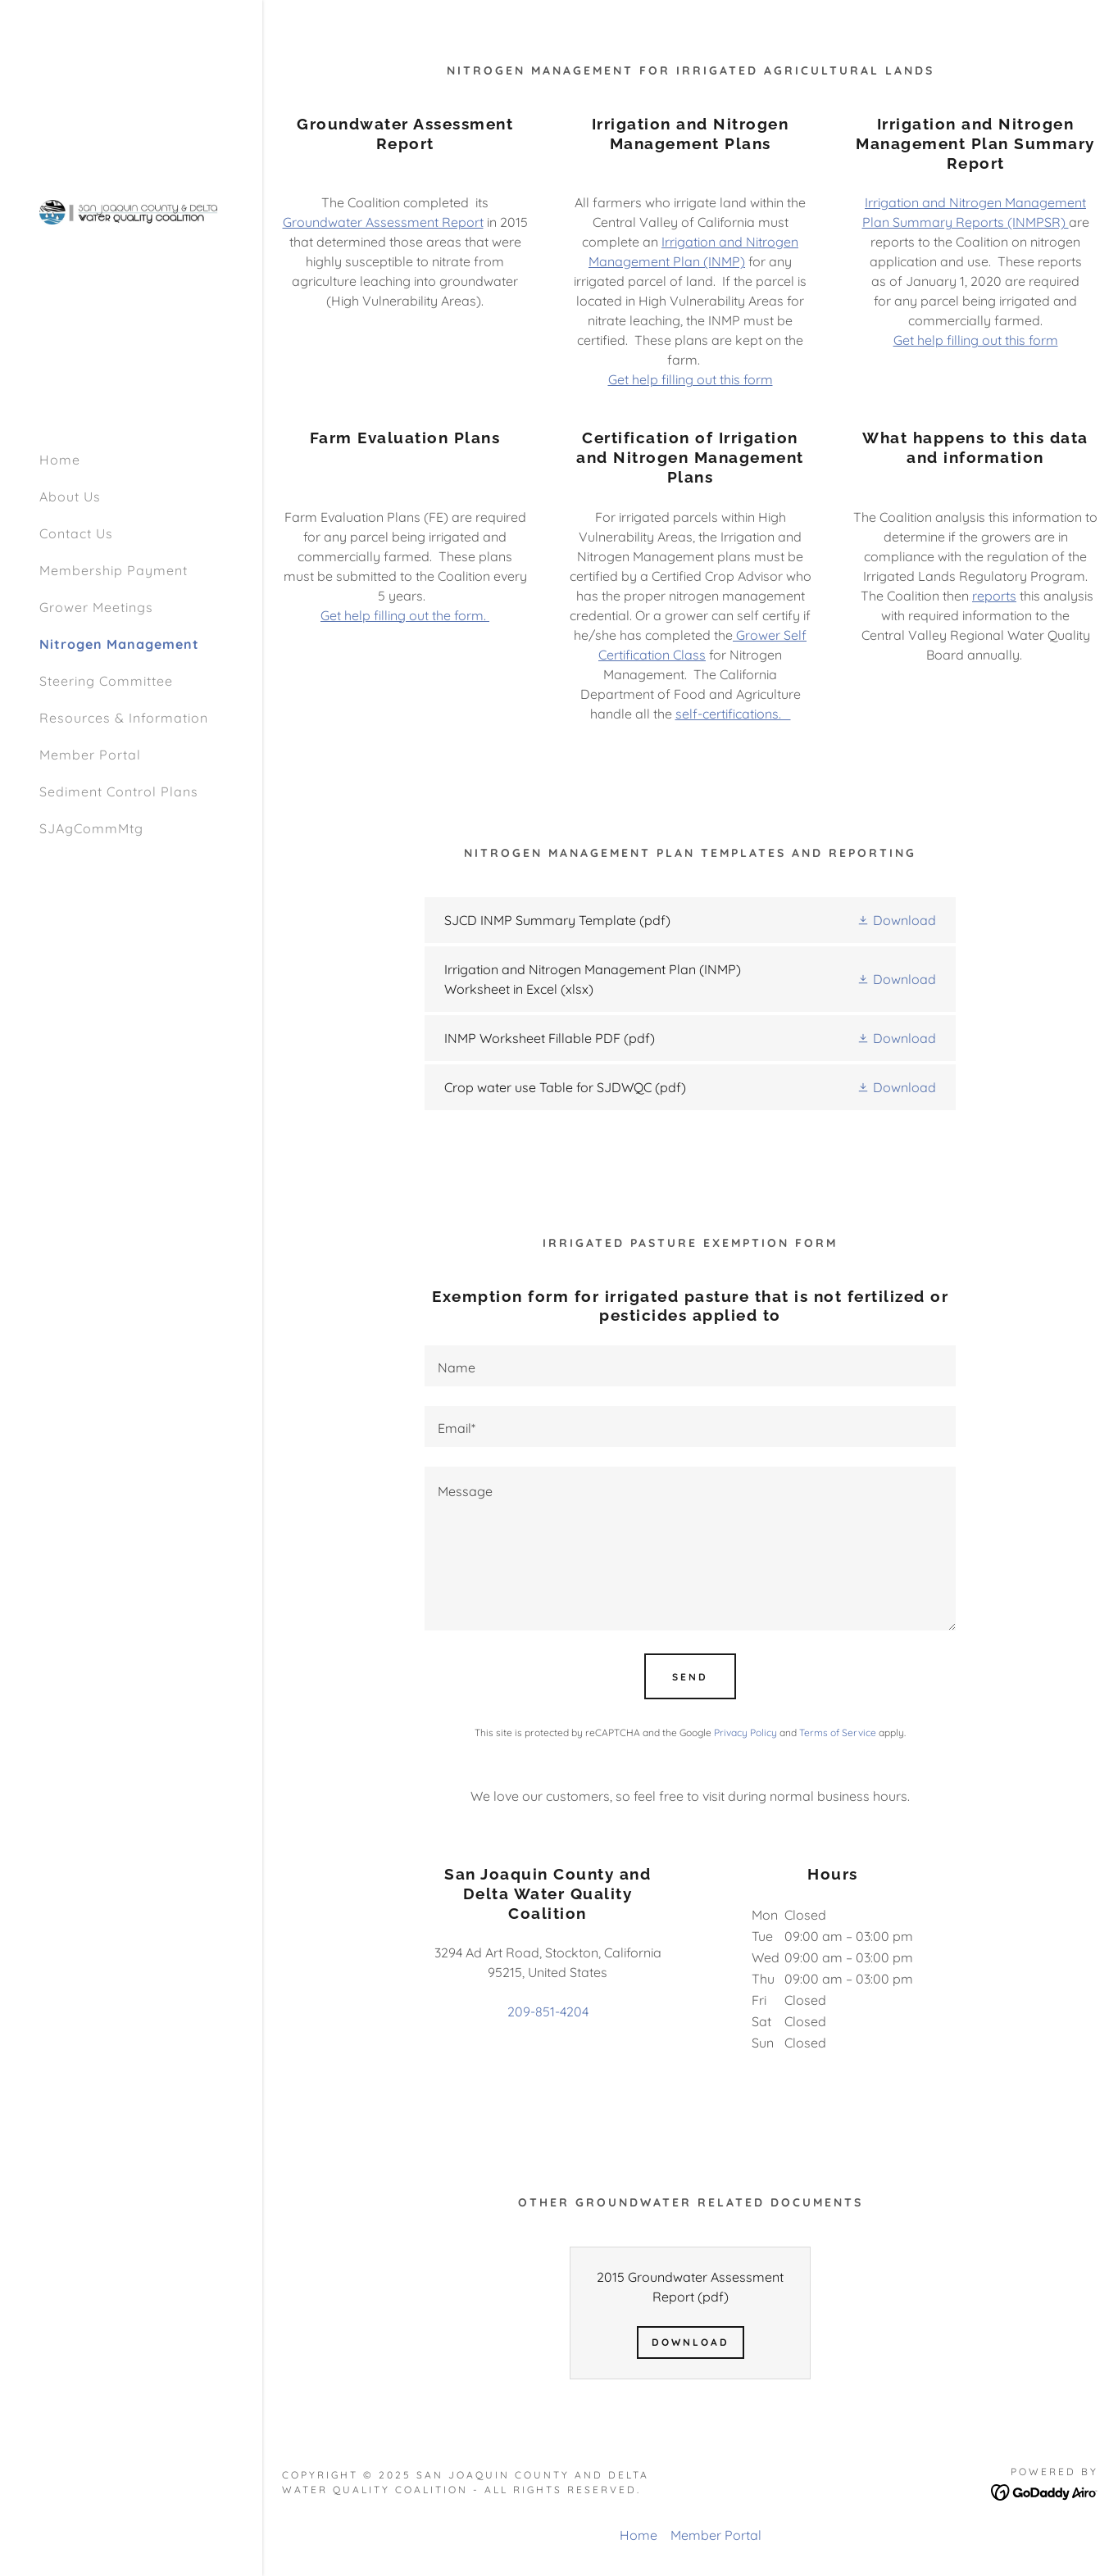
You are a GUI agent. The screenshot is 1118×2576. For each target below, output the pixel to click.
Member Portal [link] (90, 754)
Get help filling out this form (690, 379)
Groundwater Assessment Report (383, 222)
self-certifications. (733, 713)
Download (690, 2342)
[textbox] (690, 1365)
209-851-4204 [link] (548, 2011)
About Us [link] (70, 496)
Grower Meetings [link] (96, 607)
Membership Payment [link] (113, 570)
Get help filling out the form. (404, 615)
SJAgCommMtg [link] (91, 828)
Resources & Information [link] (123, 718)
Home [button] (638, 2535)
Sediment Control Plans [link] (118, 791)
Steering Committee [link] (106, 681)
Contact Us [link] (76, 533)
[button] (896, 920)
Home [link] (59, 459)
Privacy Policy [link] (745, 1732)
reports (994, 595)
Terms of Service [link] (837, 1732)
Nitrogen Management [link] (119, 644)
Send (690, 1677)
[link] (131, 210)
